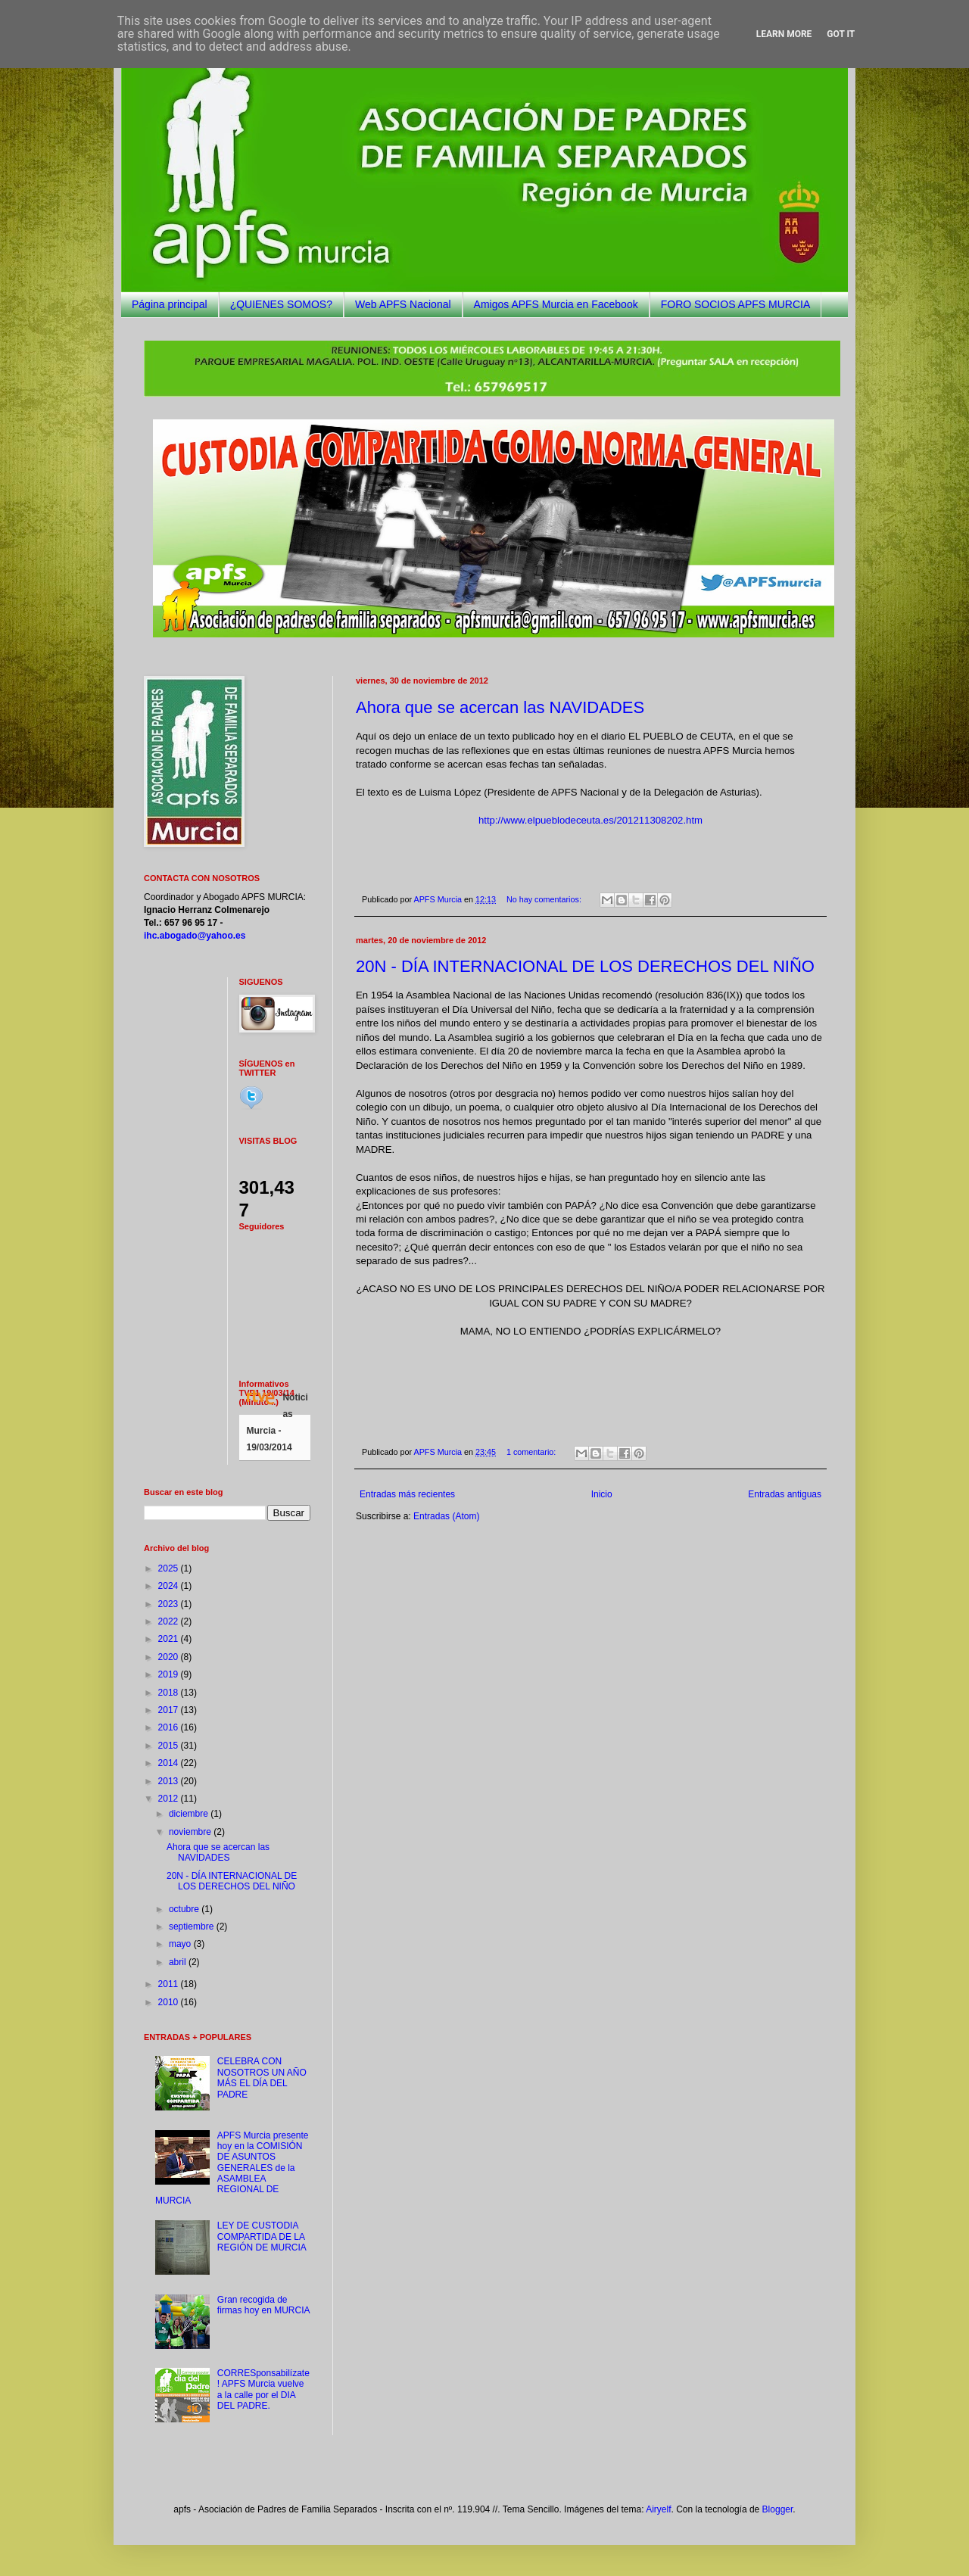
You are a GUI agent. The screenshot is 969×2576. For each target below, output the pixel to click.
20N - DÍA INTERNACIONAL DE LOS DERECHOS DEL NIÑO (585, 966)
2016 (169, 1727)
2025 (169, 1568)
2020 (169, 1657)
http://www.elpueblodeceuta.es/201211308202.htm (590, 820)
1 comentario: (532, 1451)
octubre (185, 1909)
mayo (181, 1944)
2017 (169, 1710)
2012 (169, 1798)
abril (179, 1962)
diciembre (189, 1813)
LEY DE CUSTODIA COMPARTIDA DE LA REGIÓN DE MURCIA (262, 2236)
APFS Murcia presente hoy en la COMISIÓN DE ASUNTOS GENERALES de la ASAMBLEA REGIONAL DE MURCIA (232, 2168)
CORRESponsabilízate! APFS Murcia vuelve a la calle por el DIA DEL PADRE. (263, 2389)
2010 (169, 2002)
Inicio (601, 1494)
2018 (169, 1692)
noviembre (191, 1832)
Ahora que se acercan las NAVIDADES (500, 707)
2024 (169, 1586)
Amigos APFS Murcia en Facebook (556, 304)
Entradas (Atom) (446, 1516)
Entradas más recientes (407, 1494)
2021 (169, 1639)
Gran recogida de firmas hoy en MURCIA (263, 2305)
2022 (169, 1621)
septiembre (193, 1926)
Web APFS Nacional (403, 304)
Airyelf (658, 2509)
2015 (169, 1745)
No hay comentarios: (545, 899)
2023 (169, 1604)
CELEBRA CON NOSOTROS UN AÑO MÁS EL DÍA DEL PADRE (262, 2077)
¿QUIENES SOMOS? (281, 304)
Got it (841, 34)
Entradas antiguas (784, 1494)
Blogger (777, 2509)
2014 (169, 1763)
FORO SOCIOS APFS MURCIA (736, 304)
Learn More (784, 34)
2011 (169, 1984)
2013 (169, 1781)
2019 (169, 1674)
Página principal (169, 304)
